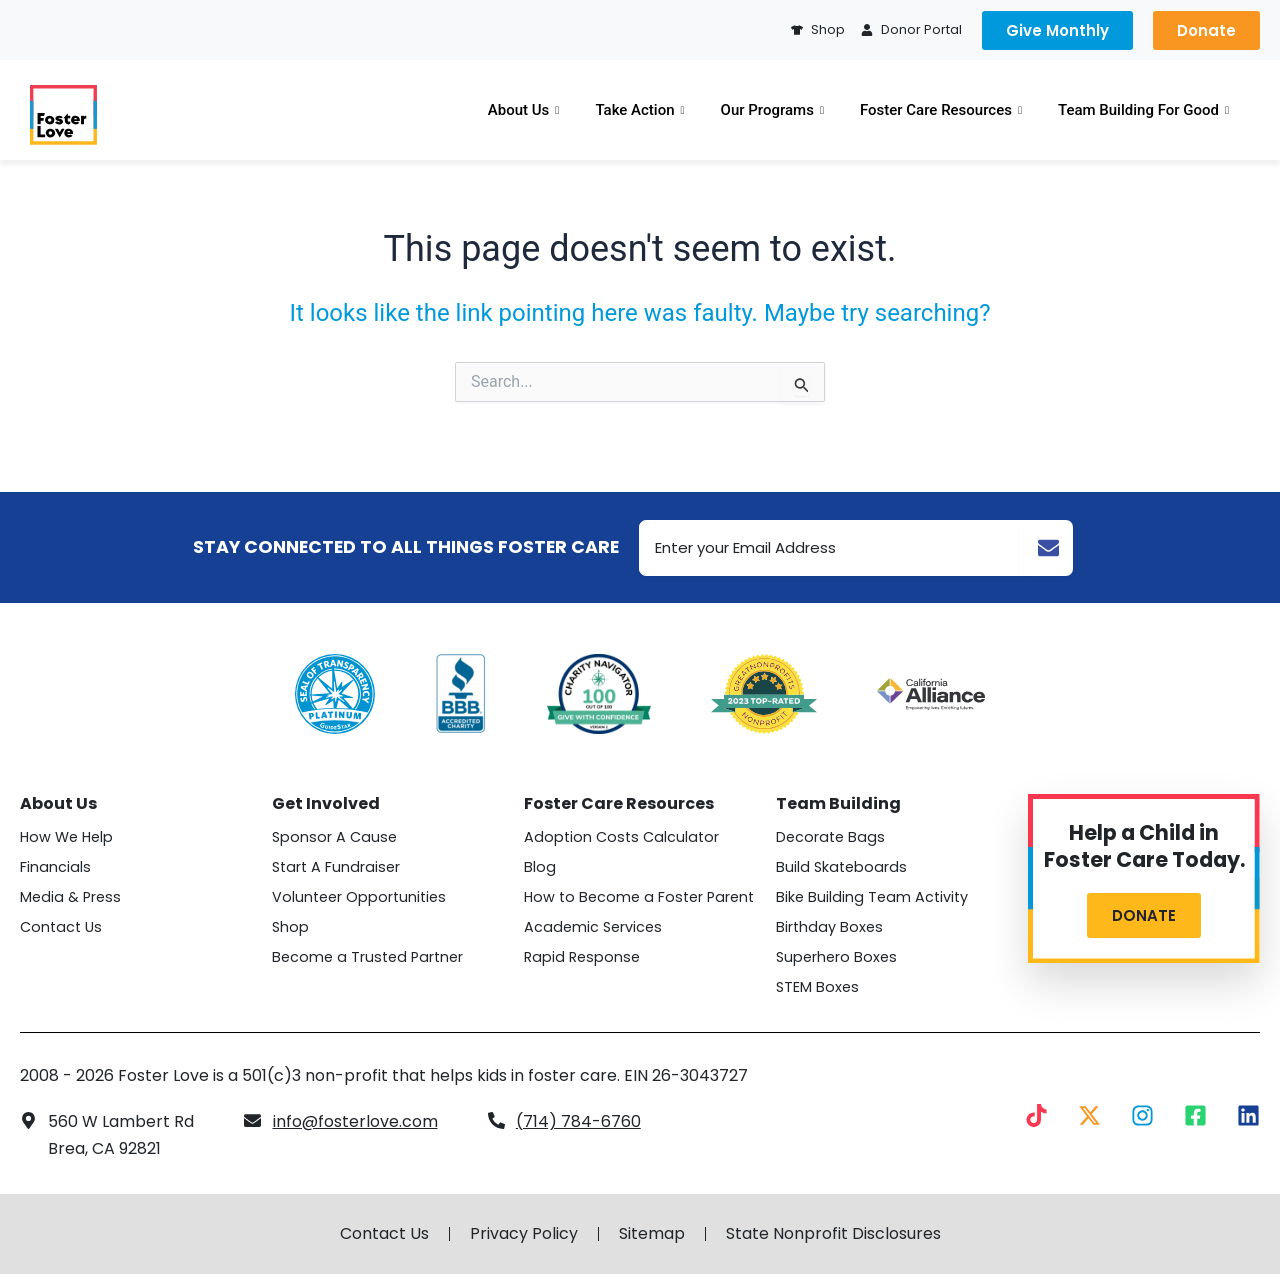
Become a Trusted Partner (367, 957)
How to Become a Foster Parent (639, 897)
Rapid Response (582, 957)
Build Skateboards (841, 867)
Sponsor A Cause (334, 837)
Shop (290, 927)
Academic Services (593, 927)
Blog (540, 867)
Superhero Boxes (836, 957)
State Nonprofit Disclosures (833, 1234)
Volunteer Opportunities (359, 897)
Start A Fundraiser (336, 867)
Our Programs (772, 110)
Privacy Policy (524, 1234)
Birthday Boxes (829, 927)
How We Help (66, 837)
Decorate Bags (830, 837)
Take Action (639, 110)
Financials (55, 867)
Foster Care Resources (941, 110)
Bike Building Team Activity (872, 897)
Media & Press (70, 897)
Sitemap (652, 1234)
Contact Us (61, 927)
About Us (524, 110)
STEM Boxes (817, 987)
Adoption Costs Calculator (621, 837)
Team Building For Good (1143, 110)
